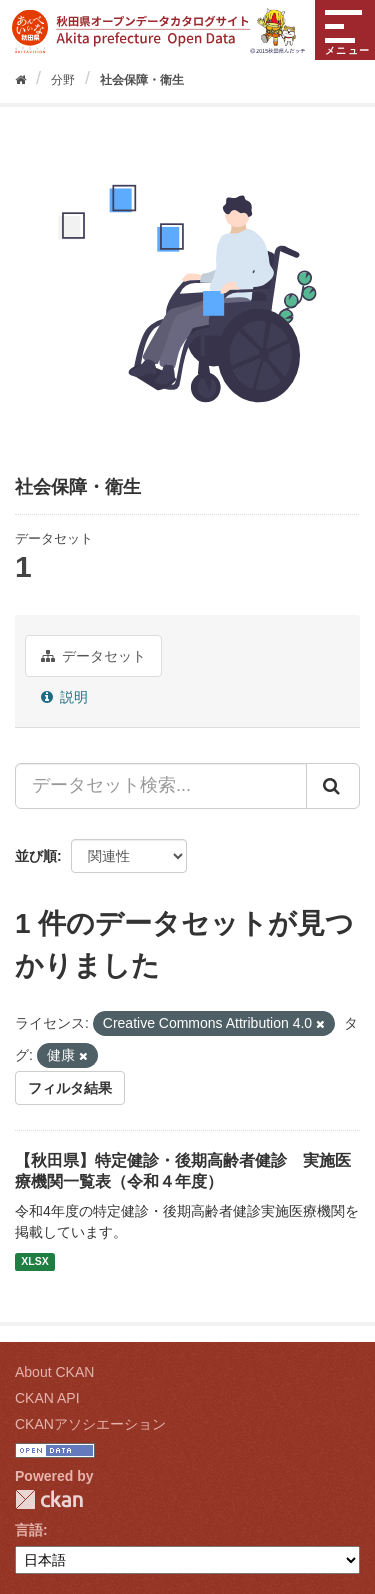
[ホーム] (20, 80)
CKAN (49, 1499)
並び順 (36, 856)
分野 (63, 80)
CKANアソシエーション (90, 1424)
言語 (29, 1530)
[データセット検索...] (161, 786)
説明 (64, 697)
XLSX (34, 1262)
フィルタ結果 (70, 1088)
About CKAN (54, 1372)
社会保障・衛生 (142, 80)
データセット (93, 656)
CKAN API (47, 1398)
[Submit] (333, 786)
